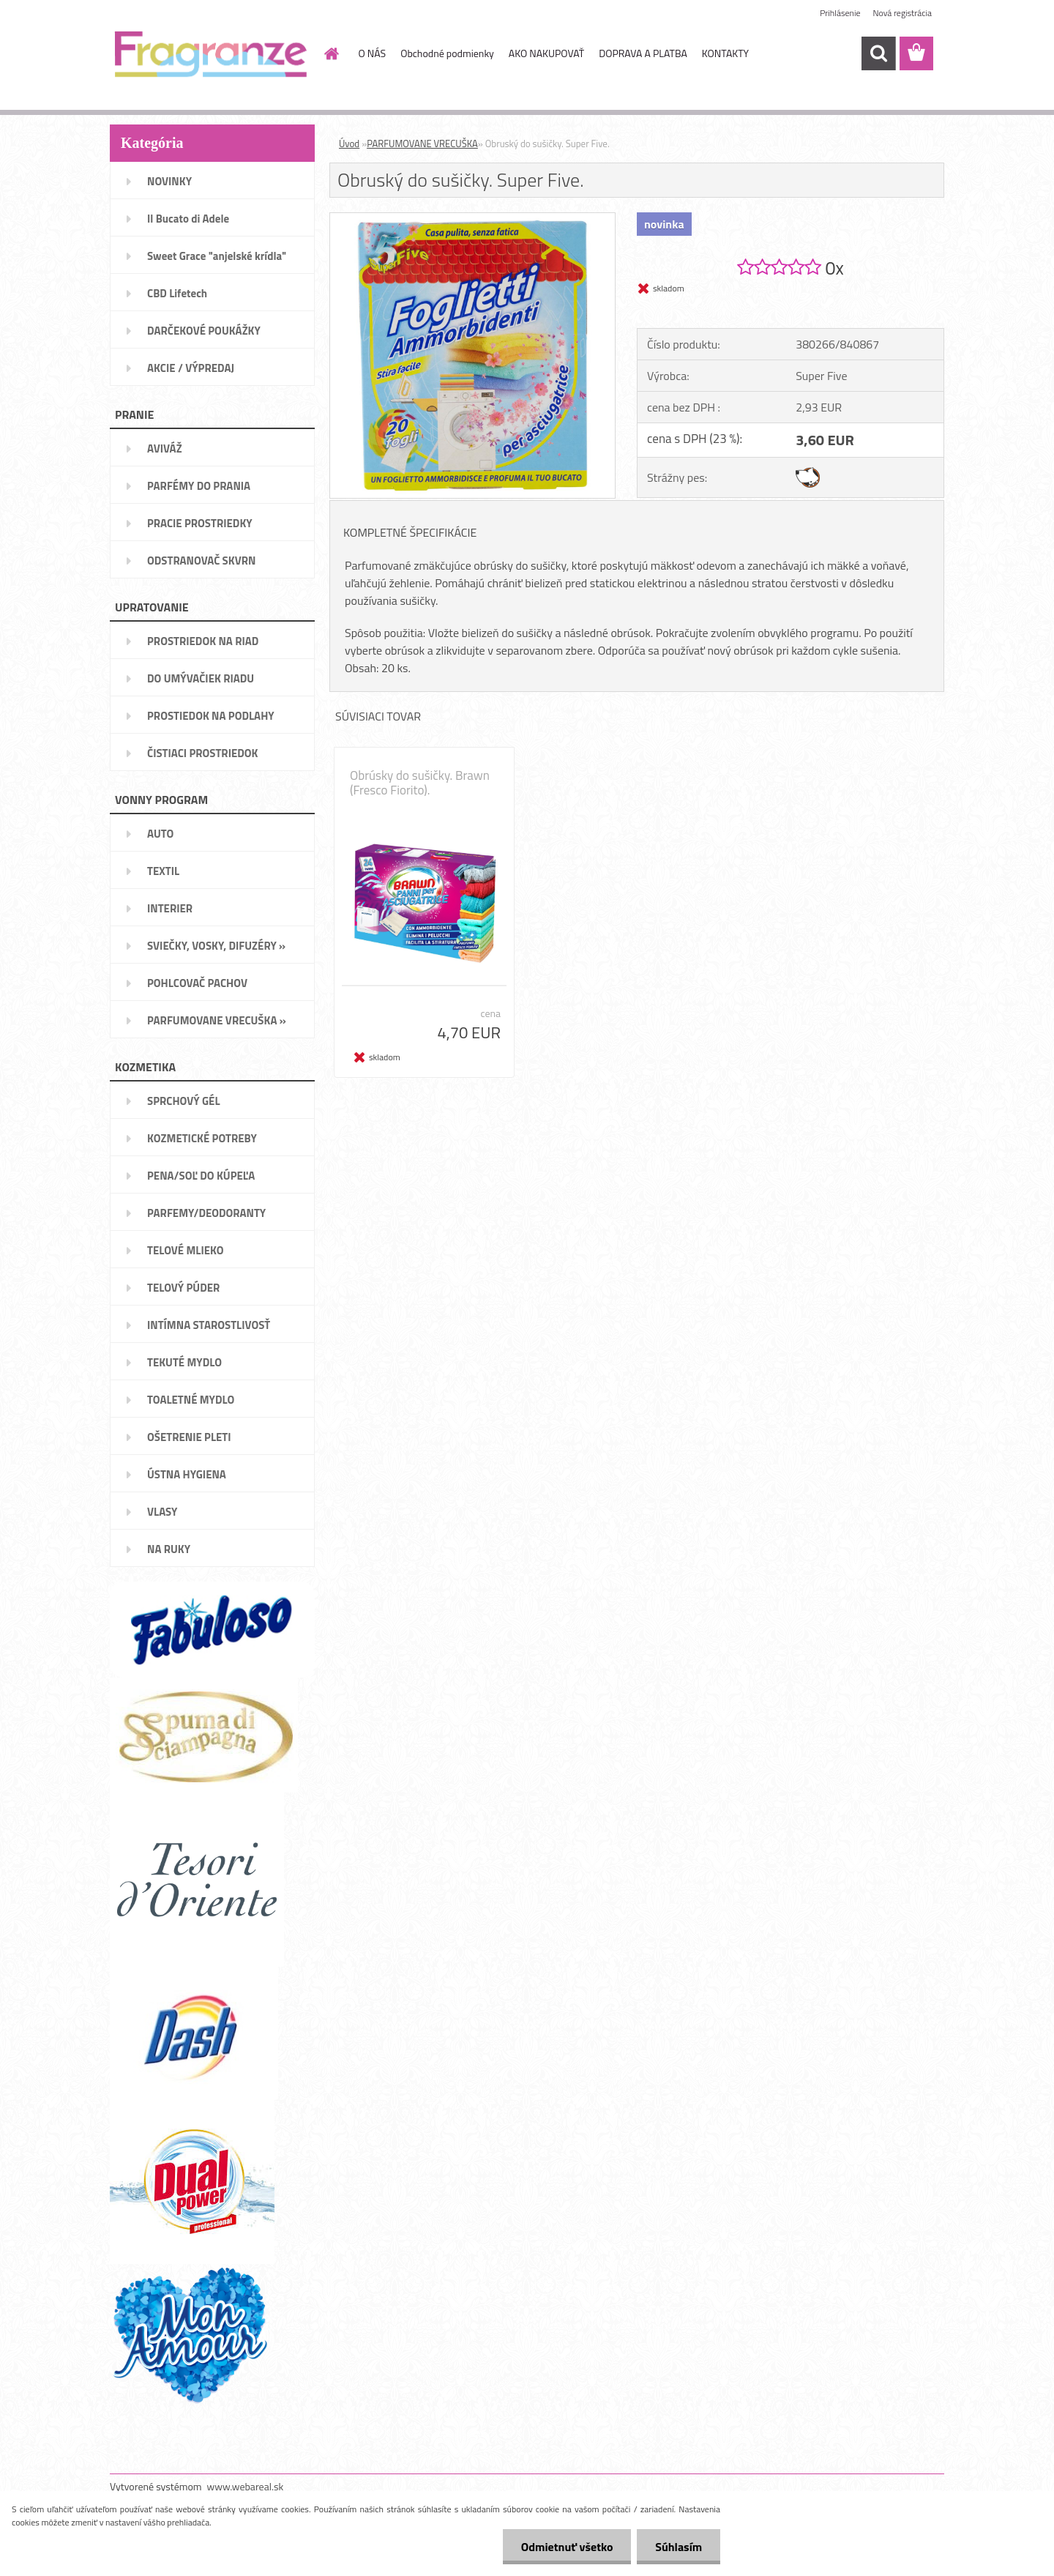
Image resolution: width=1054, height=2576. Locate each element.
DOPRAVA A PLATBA (643, 53)
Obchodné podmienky (447, 53)
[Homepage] (331, 53)
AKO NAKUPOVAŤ (546, 53)
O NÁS (372, 53)
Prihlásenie (840, 13)
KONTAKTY (725, 53)
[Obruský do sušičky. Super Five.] (472, 219)
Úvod (349, 143)
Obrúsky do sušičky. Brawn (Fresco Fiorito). (420, 782)
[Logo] (210, 54)
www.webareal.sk (245, 2486)
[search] (878, 53)
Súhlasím (678, 2546)
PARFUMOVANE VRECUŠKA (422, 143)
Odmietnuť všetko (566, 2546)
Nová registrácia (902, 13)
